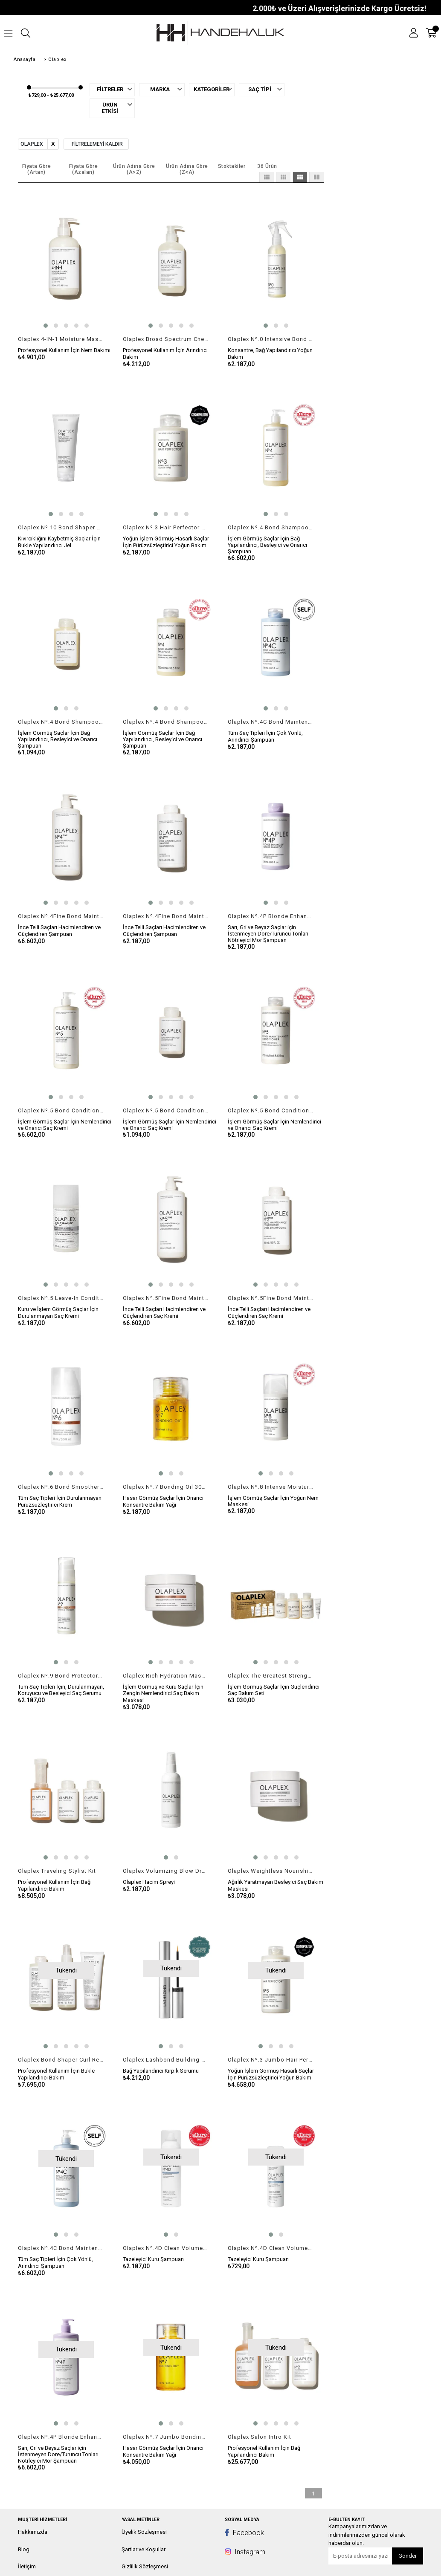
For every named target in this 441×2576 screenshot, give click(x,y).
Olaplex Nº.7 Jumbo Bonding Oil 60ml (166, 2437)
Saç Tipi (259, 89)
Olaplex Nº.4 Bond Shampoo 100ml (61, 722)
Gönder (407, 2556)
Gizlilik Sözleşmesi (145, 2566)
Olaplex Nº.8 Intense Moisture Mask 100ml (270, 1487)
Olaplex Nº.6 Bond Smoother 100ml (61, 1487)
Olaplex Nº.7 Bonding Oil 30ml (166, 1487)
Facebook (244, 2533)
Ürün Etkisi (110, 108)
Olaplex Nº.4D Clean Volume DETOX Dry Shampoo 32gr (270, 2248)
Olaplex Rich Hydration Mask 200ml (166, 1675)
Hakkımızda (32, 2532)
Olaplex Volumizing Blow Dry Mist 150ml (166, 1871)
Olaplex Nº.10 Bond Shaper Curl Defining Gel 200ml (61, 527)
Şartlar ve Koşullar (143, 2549)
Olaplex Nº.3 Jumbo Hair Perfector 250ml (270, 2059)
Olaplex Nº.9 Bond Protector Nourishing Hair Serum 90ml (61, 1675)
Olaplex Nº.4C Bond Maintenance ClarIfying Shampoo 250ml (270, 722)
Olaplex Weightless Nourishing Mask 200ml (270, 1871)
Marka (160, 89)
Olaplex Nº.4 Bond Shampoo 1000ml (270, 527)
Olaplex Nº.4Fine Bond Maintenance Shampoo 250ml (166, 916)
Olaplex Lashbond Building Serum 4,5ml (166, 2059)
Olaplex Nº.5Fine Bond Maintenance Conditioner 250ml (270, 1298)
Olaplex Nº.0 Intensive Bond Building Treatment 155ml (270, 339)
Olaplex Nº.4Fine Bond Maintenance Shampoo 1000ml (61, 916)
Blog (23, 2549)
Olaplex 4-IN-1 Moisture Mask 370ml (61, 339)
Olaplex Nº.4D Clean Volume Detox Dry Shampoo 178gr (166, 2248)
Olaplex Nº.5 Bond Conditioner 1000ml (61, 1110)
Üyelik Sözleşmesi (144, 2532)
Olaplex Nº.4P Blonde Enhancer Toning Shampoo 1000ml (61, 2437)
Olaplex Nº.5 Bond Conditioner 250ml (270, 1110)
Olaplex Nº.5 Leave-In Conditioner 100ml (61, 1298)
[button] (46, 325)
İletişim (27, 2566)
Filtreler (110, 89)
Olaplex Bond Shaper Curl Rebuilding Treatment (61, 2059)
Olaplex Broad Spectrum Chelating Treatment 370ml (166, 339)
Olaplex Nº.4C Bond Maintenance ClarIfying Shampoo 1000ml (61, 2248)
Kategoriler (210, 89)
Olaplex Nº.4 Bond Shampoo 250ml (166, 722)
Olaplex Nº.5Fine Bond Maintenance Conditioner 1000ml (166, 1298)
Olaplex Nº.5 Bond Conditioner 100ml (166, 1110)
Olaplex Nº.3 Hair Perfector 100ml (166, 527)
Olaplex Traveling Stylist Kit (57, 1871)
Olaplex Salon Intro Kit (259, 2437)
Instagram (245, 2552)
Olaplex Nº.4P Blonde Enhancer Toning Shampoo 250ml (270, 916)
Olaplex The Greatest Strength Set (270, 1675)
